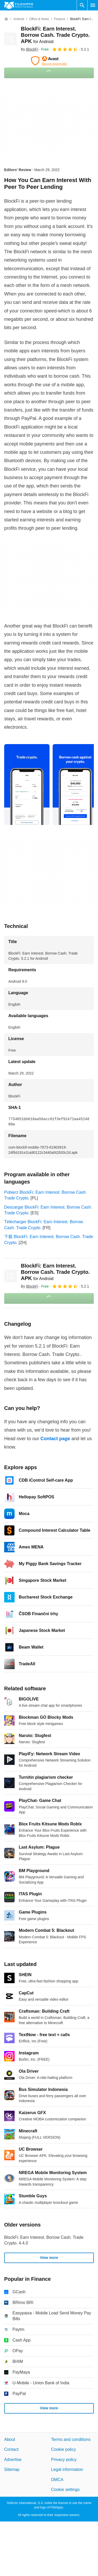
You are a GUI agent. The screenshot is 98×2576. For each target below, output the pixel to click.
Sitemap (12, 2469)
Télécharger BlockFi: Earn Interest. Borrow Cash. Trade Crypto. (43, 1225)
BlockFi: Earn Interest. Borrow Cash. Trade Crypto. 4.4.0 (43, 2240)
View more (49, 2257)
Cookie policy (63, 2449)
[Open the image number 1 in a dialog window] (75, 784)
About (9, 2439)
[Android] (18, 19)
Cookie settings (65, 2489)
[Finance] (59, 19)
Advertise (13, 2459)
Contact (11, 2449)
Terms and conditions (70, 2439)
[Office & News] (39, 19)
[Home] (6, 19)
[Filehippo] (18, 5)
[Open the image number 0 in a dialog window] (27, 784)
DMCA (57, 2479)
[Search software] (82, 5)
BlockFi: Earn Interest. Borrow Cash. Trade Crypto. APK (55, 35)
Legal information (67, 2469)
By (29, 49)
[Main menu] (93, 5)
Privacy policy (64, 2459)
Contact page (55, 1438)
